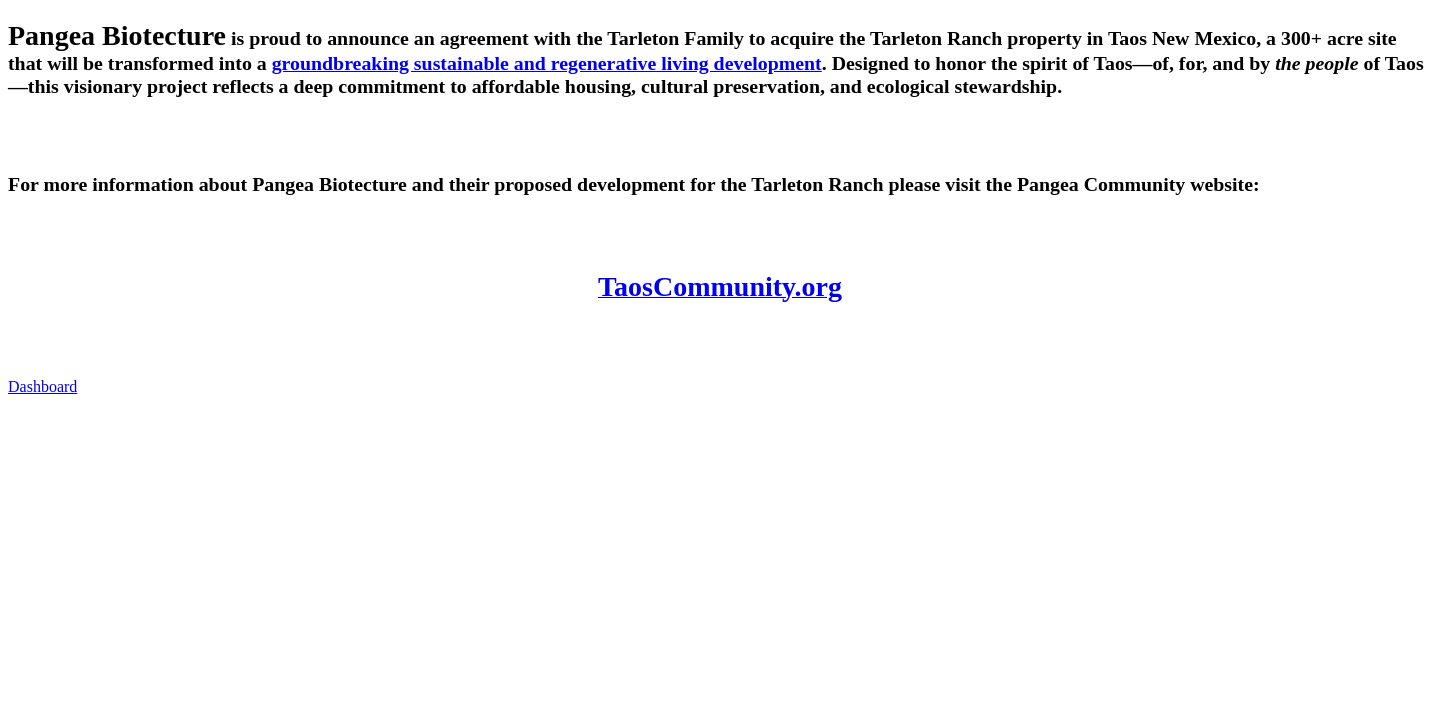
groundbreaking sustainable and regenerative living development (547, 63)
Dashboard (42, 386)
